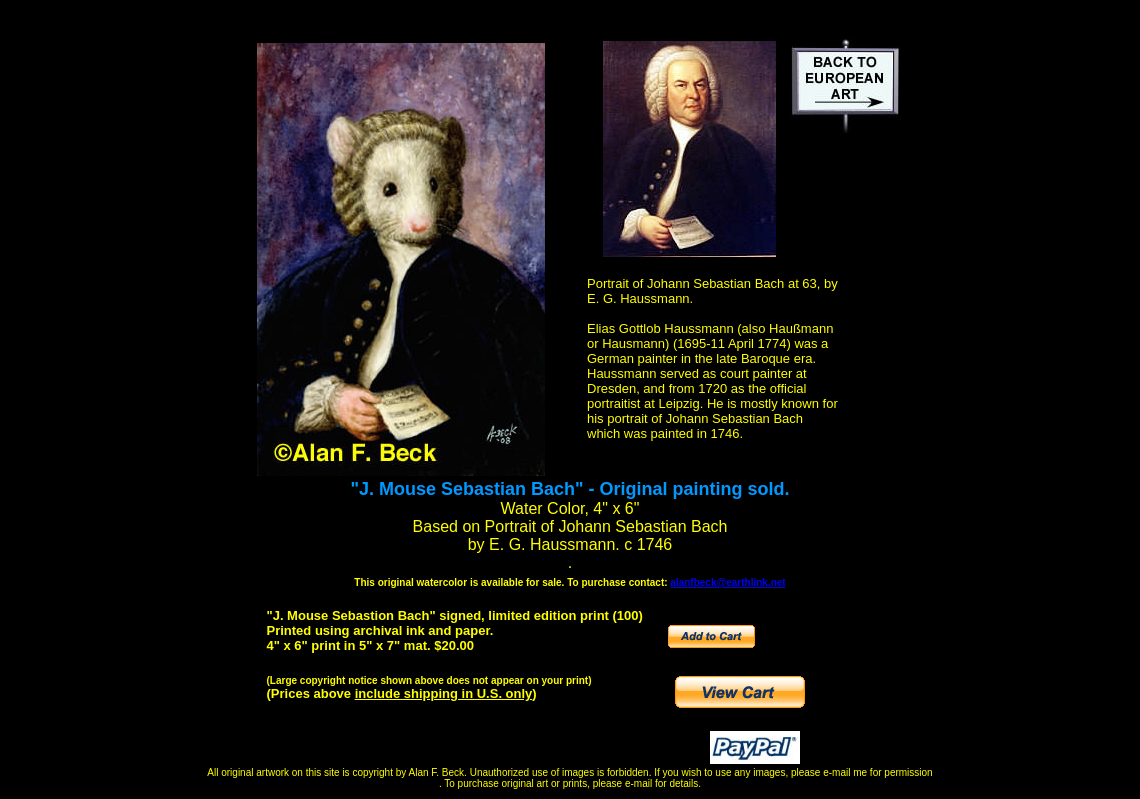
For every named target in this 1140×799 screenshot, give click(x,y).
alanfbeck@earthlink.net (727, 582)
